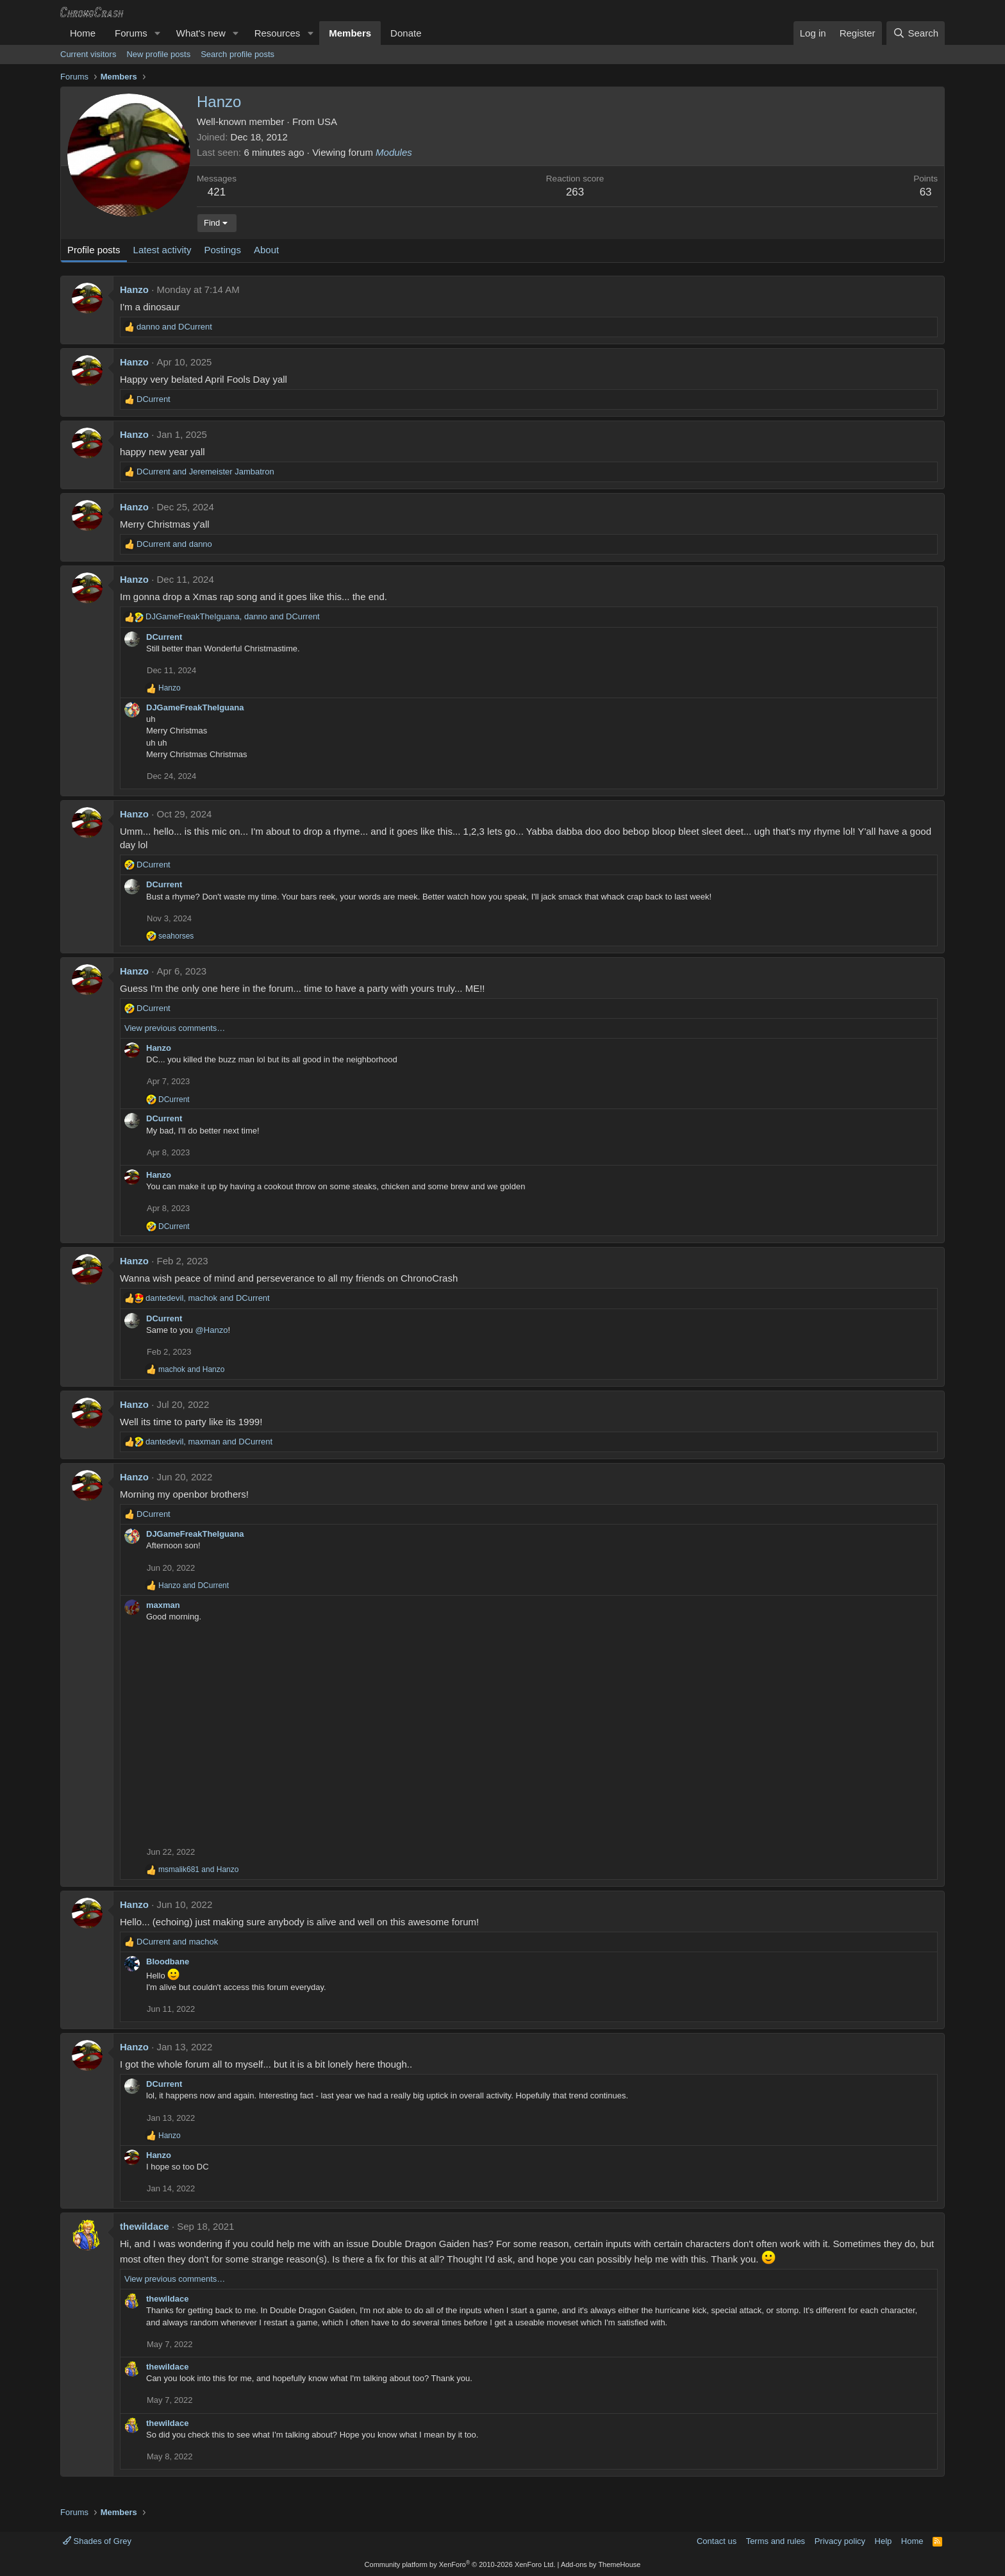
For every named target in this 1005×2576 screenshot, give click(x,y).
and (174, 326)
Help (883, 2541)
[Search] (915, 33)
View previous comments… (174, 1028)
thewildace (144, 2226)
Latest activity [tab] (162, 249)
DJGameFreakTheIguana (195, 707)
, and (232, 616)
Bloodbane (167, 1961)
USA (327, 121)
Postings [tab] (222, 249)
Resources (277, 33)
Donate (405, 33)
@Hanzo (211, 1330)
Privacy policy (840, 2541)
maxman (163, 1605)
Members (350, 33)
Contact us (716, 2541)
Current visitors (88, 54)
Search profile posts (237, 54)
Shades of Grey (97, 2541)
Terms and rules (775, 2541)
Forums (131, 33)
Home (83, 33)
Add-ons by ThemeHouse (601, 2564)
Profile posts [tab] (93, 249)
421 (217, 192)
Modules (394, 152)
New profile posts (158, 54)
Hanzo (134, 289)
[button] (158, 33)
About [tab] (266, 249)
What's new (201, 33)
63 (926, 192)
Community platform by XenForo (460, 2564)
